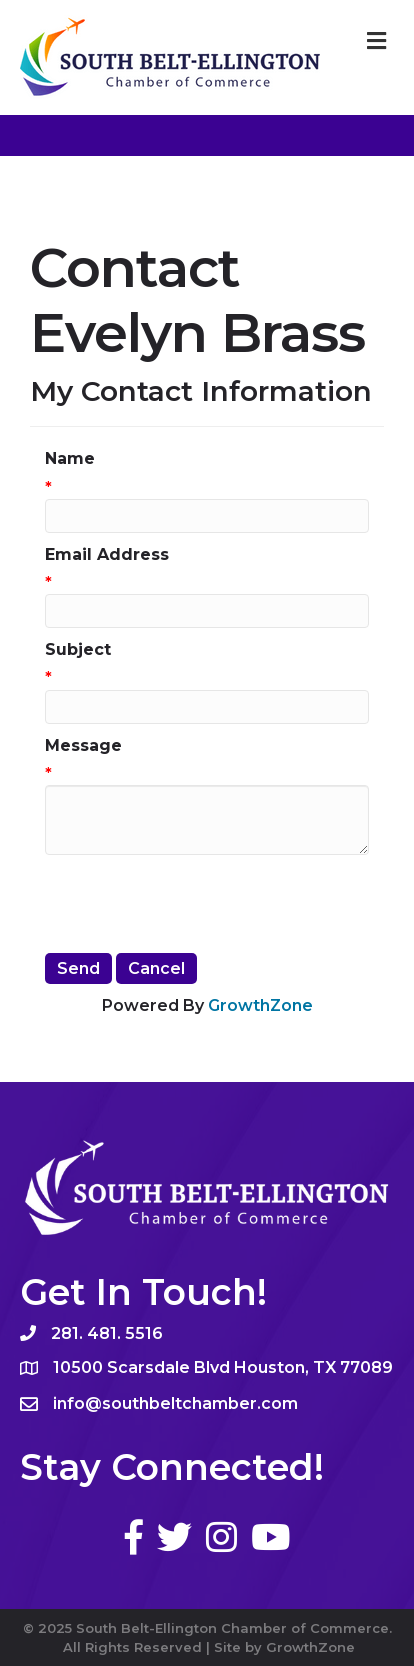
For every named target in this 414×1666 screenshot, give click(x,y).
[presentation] (197, 904)
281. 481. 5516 (107, 1333)
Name (70, 458)
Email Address (107, 554)
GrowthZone (260, 1005)
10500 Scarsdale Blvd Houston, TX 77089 (223, 1367)
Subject (78, 649)
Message (83, 745)
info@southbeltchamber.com (175, 1403)
